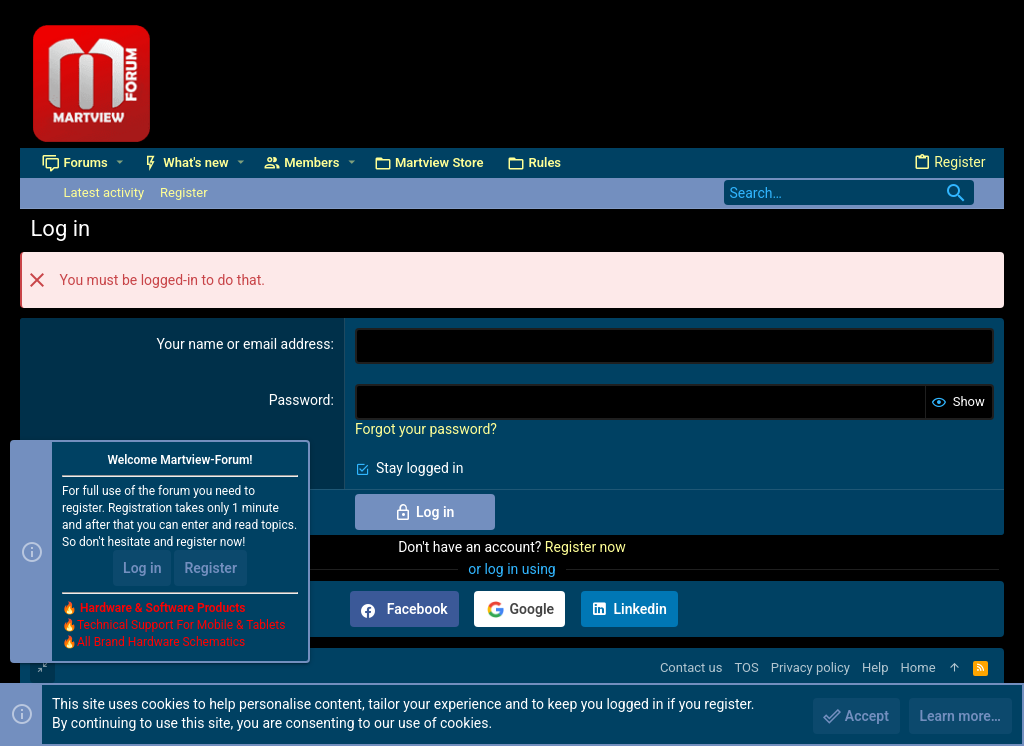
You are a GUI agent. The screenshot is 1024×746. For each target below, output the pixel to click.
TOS (746, 667)
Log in (142, 568)
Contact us (691, 667)
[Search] (849, 192)
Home (918, 667)
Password (300, 400)
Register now (585, 547)
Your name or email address (243, 344)
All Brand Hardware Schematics (161, 642)
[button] (119, 162)
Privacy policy (810, 667)
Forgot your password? (426, 429)
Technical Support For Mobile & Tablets (181, 625)
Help (875, 667)
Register (210, 568)
